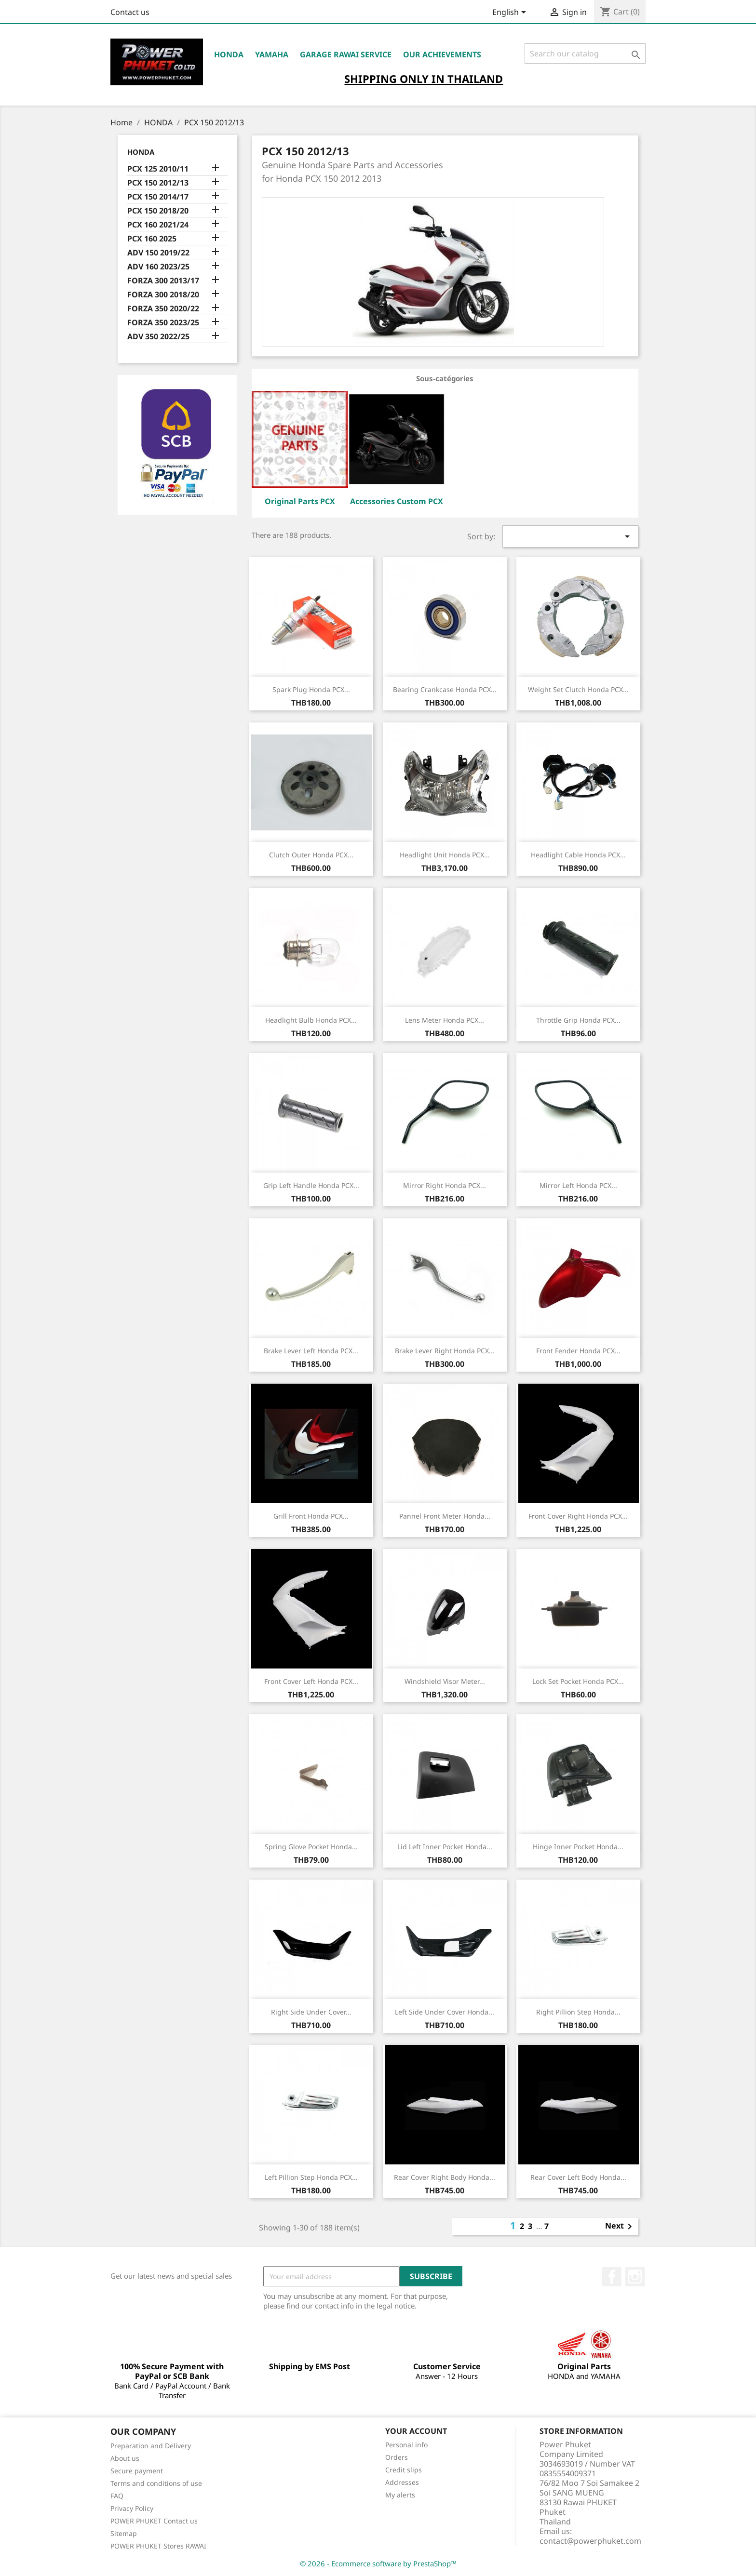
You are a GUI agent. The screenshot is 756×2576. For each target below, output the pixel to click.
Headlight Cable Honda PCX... (578, 854)
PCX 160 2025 (151, 239)
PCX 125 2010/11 (158, 169)
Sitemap (123, 2533)
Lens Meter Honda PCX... (444, 1020)
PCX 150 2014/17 (158, 197)
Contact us (129, 12)
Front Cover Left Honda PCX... (311, 1681)
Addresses (402, 2482)
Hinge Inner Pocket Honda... (578, 1846)
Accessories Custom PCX (396, 501)
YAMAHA (271, 54)
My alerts (400, 2494)
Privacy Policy (131, 2508)
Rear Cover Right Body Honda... (444, 2177)
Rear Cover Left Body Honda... (578, 2177)
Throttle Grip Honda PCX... (578, 1020)
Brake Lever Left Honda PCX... (311, 1350)
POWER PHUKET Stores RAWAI (158, 2545)
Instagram (635, 2276)
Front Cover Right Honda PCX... (578, 1516)
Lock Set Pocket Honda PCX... (578, 1681)
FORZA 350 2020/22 (163, 309)
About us (124, 2458)
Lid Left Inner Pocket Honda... (444, 1846)
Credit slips (403, 2469)
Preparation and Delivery (150, 2445)
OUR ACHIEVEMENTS (442, 54)
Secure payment (136, 2470)
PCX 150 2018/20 (158, 211)
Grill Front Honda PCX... (311, 1516)
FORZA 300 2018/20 (163, 295)
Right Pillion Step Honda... (578, 2011)
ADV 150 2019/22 (158, 253)
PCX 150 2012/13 (158, 183)
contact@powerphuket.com (590, 2541)
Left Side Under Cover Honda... (444, 2011)
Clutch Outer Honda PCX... (311, 854)
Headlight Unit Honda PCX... (445, 854)
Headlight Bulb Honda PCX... (311, 1020)
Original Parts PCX (300, 501)
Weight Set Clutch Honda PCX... (578, 689)
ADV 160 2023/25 (158, 267)
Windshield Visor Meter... (445, 1681)
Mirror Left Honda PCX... (578, 1185)
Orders (396, 2457)
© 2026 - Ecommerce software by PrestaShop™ (378, 2563)
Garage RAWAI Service (346, 54)
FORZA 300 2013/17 (163, 281)
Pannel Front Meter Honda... (444, 1516)
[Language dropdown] (510, 13)
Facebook (611, 2276)
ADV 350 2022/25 (158, 337)
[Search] (585, 53)
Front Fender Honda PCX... (578, 1350)
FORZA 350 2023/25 (163, 323)
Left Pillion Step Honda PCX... (311, 2177)
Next (620, 2226)
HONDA (228, 54)
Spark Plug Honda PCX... (311, 689)
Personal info (406, 2444)
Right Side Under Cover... (311, 2011)
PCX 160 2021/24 (158, 225)
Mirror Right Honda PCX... (444, 1185)
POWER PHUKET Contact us (154, 2520)
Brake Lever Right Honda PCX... (445, 1350)
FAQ (116, 2495)
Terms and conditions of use (156, 2483)
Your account (416, 2431)
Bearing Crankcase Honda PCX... (445, 689)
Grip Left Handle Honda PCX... (311, 1185)
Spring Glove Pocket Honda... (311, 1846)
